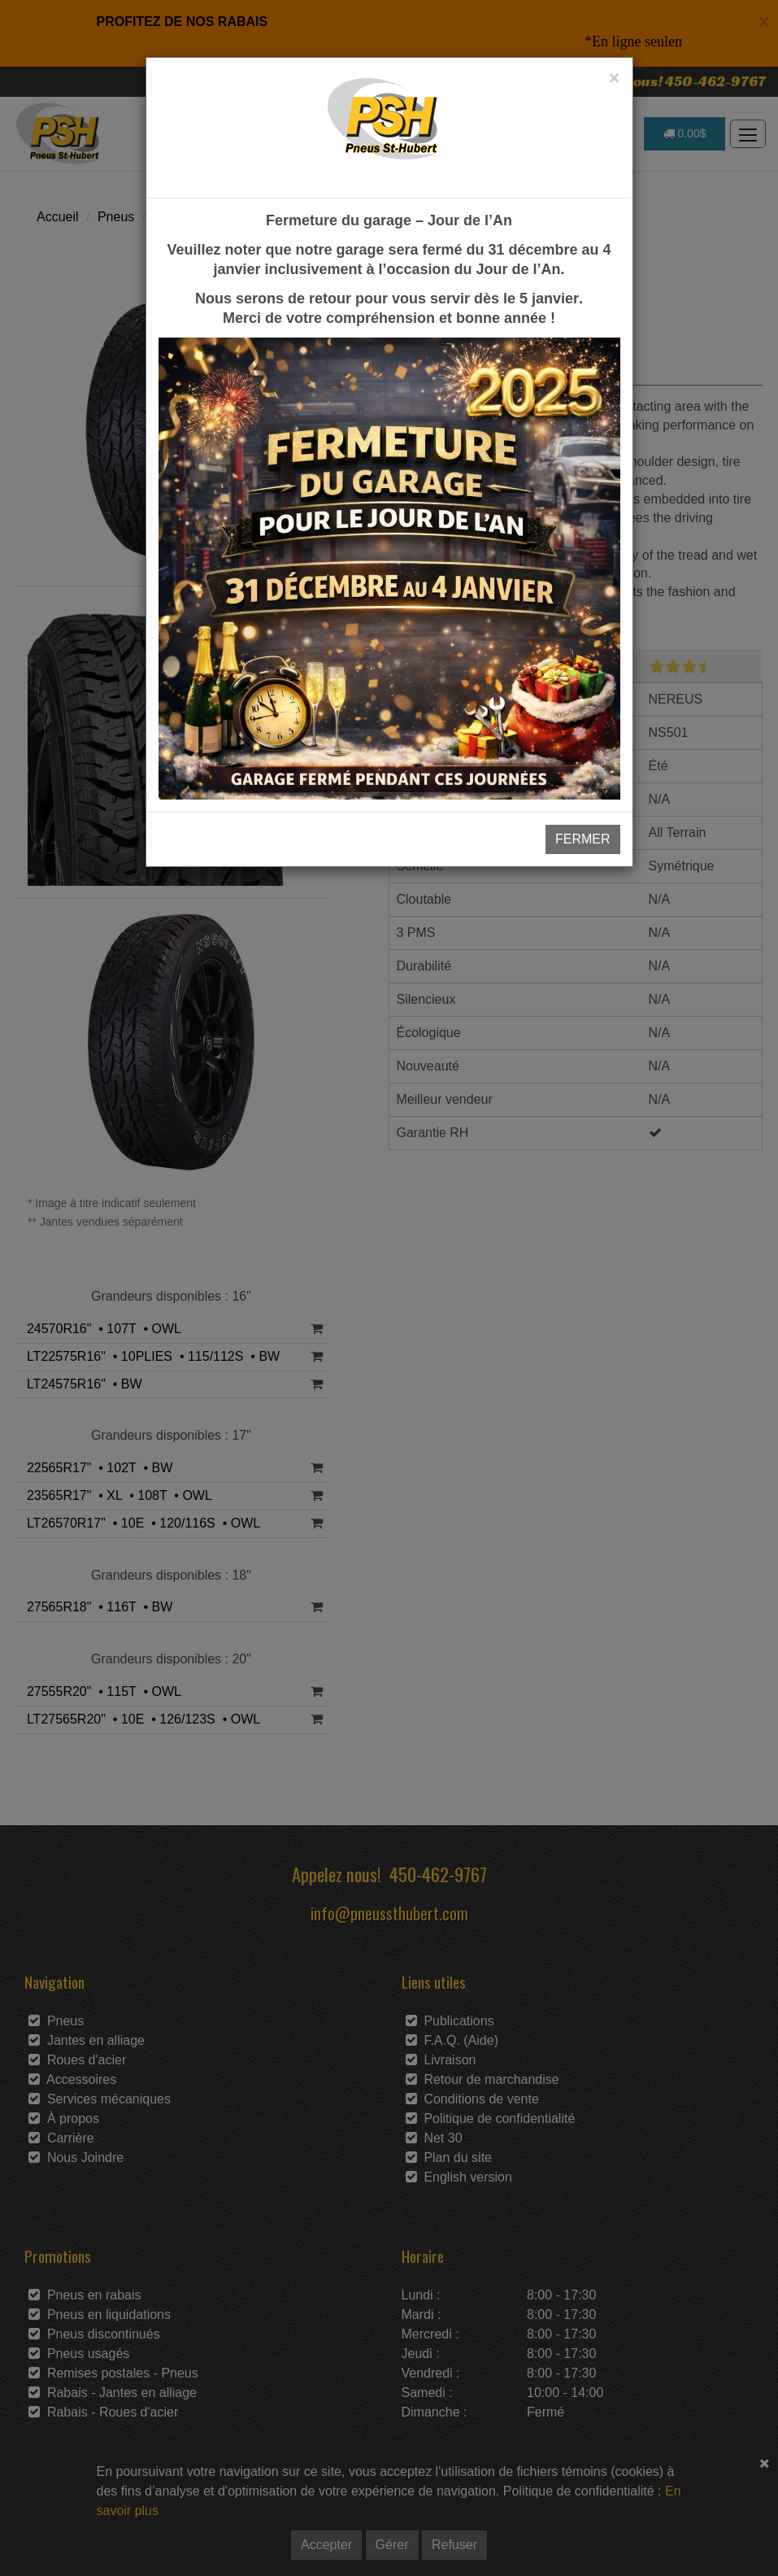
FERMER (583, 839)
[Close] (613, 78)
